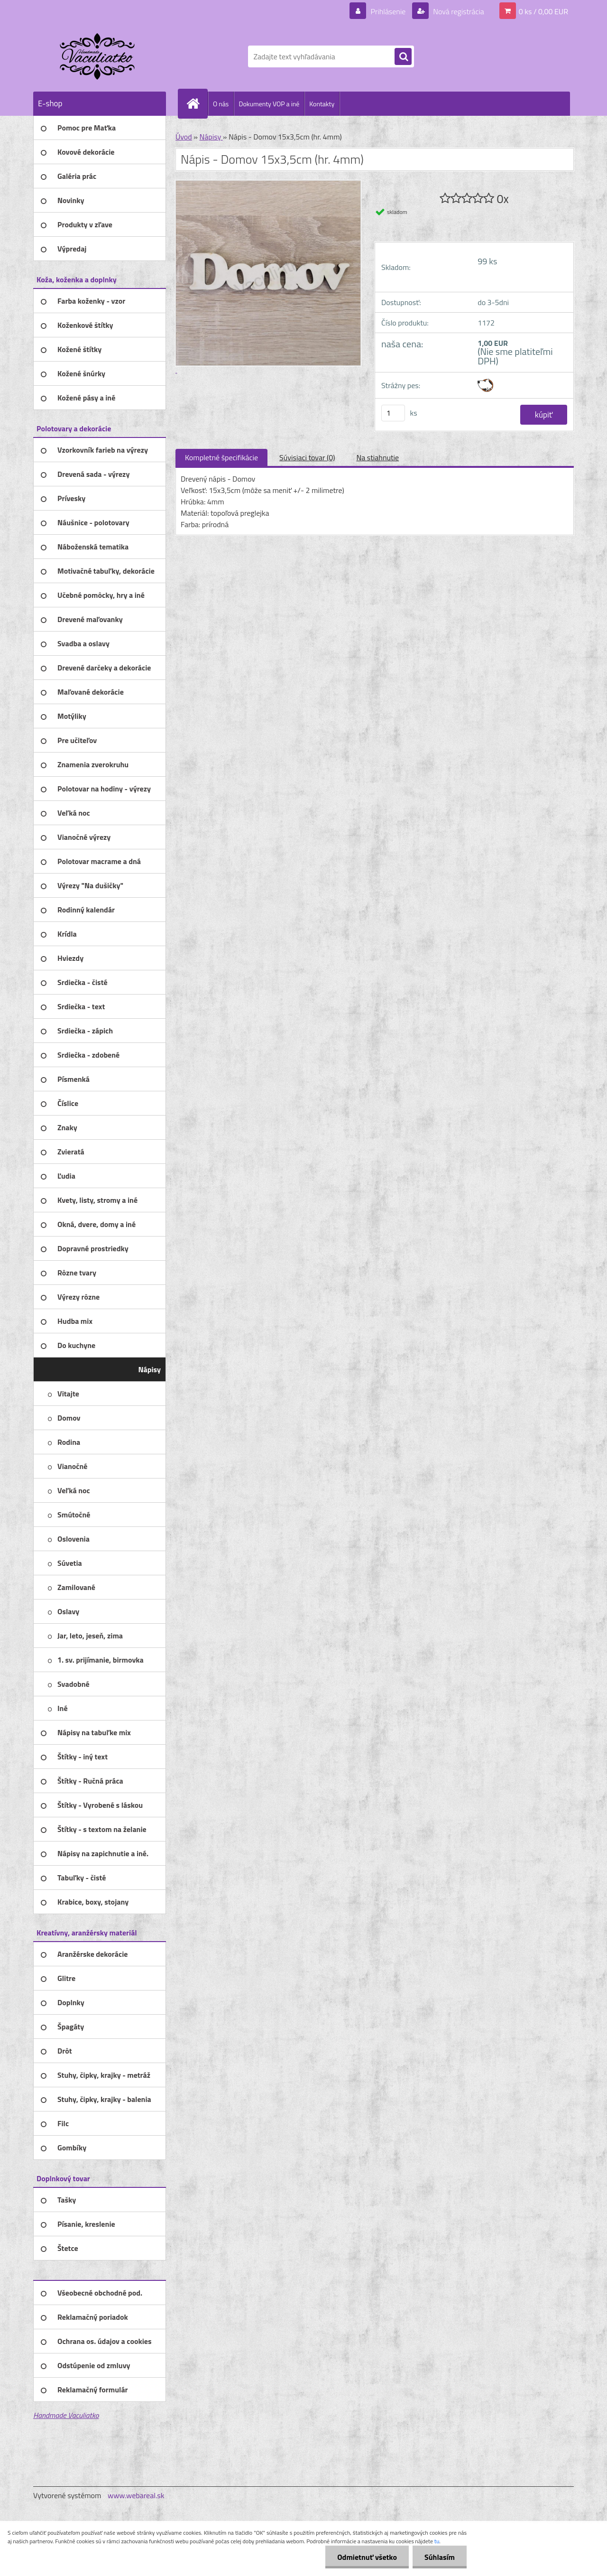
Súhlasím (439, 2557)
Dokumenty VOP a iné (269, 104)
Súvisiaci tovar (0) (307, 457)
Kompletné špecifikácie (221, 457)
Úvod (183, 136)
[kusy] (393, 413)
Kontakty (321, 104)
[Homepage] (197, 103)
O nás (221, 104)
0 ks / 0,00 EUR (543, 11)
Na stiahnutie (377, 457)
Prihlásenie (388, 11)
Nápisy (210, 136)
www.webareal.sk (136, 2495)
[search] (403, 57)
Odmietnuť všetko (367, 2557)
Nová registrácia (458, 11)
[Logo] (98, 56)
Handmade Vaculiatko (66, 2415)
